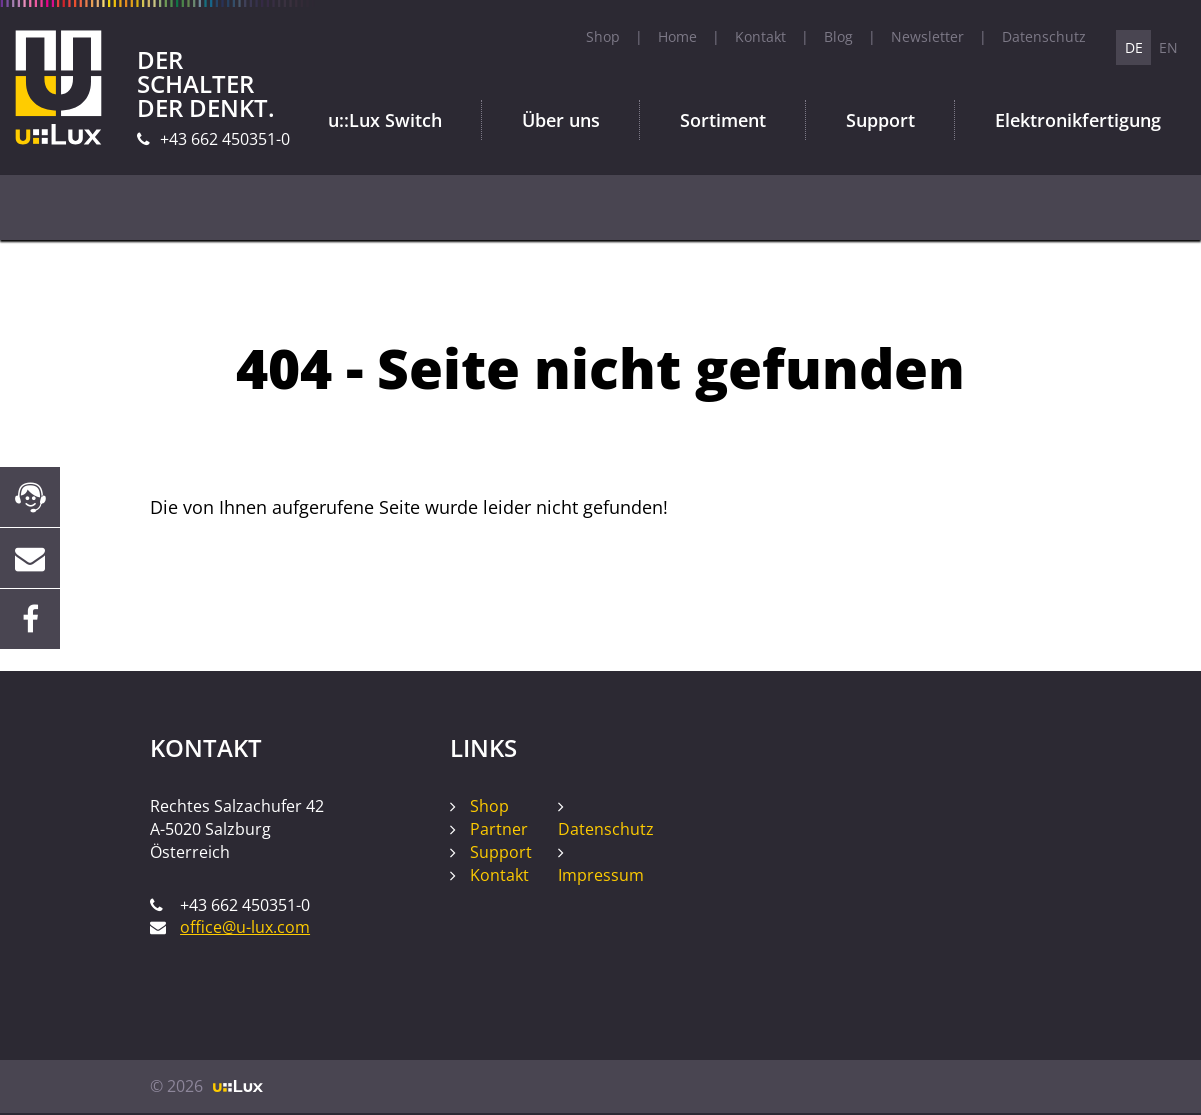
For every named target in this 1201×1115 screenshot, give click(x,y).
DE (1134, 47)
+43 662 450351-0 (225, 139)
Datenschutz (1044, 36)
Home (677, 36)
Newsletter (927, 36)
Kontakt (760, 36)
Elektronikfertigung (1078, 120)
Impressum (601, 875)
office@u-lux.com (245, 927)
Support (880, 120)
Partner (499, 829)
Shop (603, 36)
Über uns (561, 120)
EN (1168, 47)
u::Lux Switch (385, 120)
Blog (838, 36)
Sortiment (723, 120)
